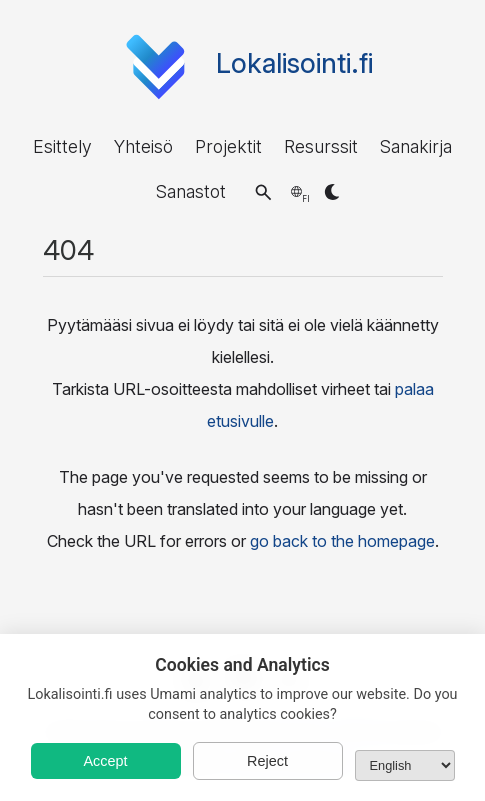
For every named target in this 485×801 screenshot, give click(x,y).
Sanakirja (416, 146)
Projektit (228, 146)
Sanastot (191, 191)
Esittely (62, 146)
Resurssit (321, 146)
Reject (267, 761)
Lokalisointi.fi (294, 63)
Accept (106, 761)
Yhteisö (143, 146)
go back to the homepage (342, 541)
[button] (263, 191)
